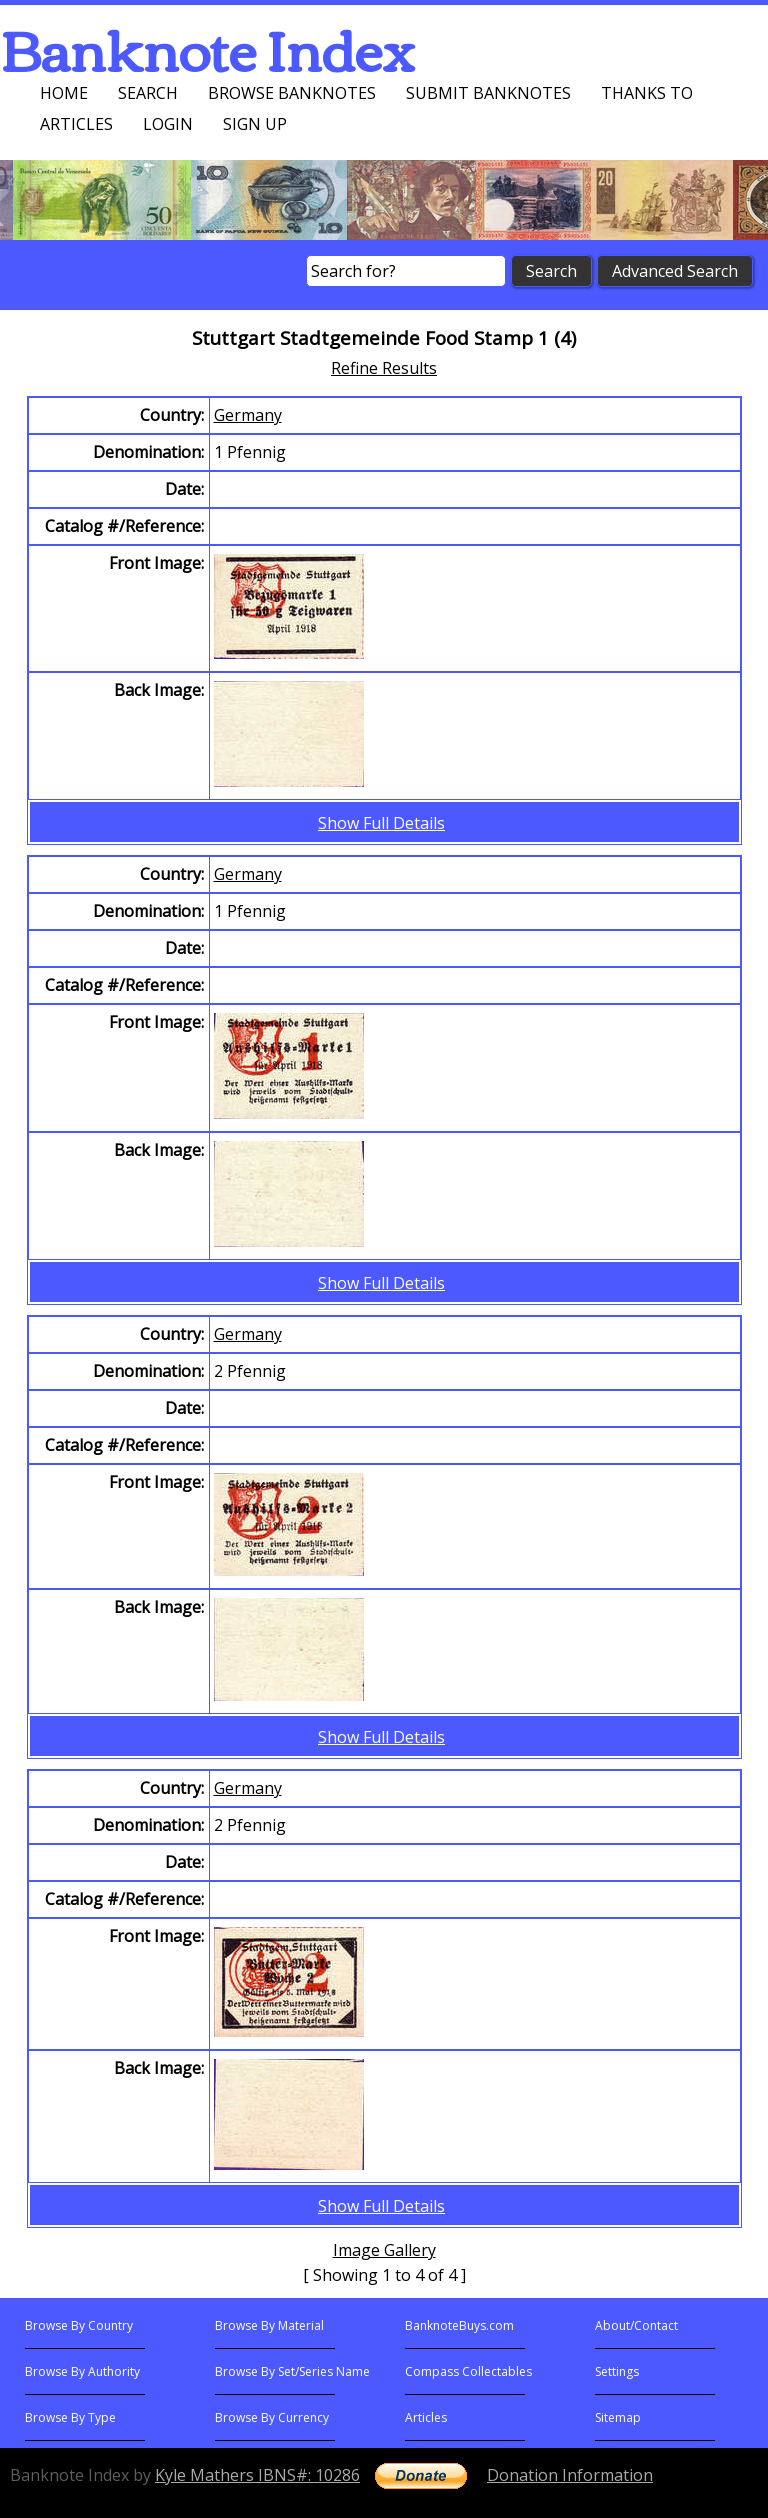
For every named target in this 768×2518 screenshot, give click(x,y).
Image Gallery (384, 2250)
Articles (76, 124)
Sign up (255, 124)
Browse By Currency (272, 2417)
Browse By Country (79, 2325)
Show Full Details (381, 823)
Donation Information (570, 2475)
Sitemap (618, 2417)
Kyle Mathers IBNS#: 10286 (257, 2475)
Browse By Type (70, 2417)
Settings (617, 2371)
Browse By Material (269, 2325)
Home (64, 93)
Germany (248, 415)
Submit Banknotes (488, 93)
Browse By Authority (82, 2371)
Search (148, 93)
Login (168, 124)
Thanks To (647, 93)
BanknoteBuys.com (459, 2325)
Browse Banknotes (292, 93)
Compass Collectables (468, 2371)
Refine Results (384, 368)
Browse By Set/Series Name (292, 2371)
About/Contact (636, 2325)
